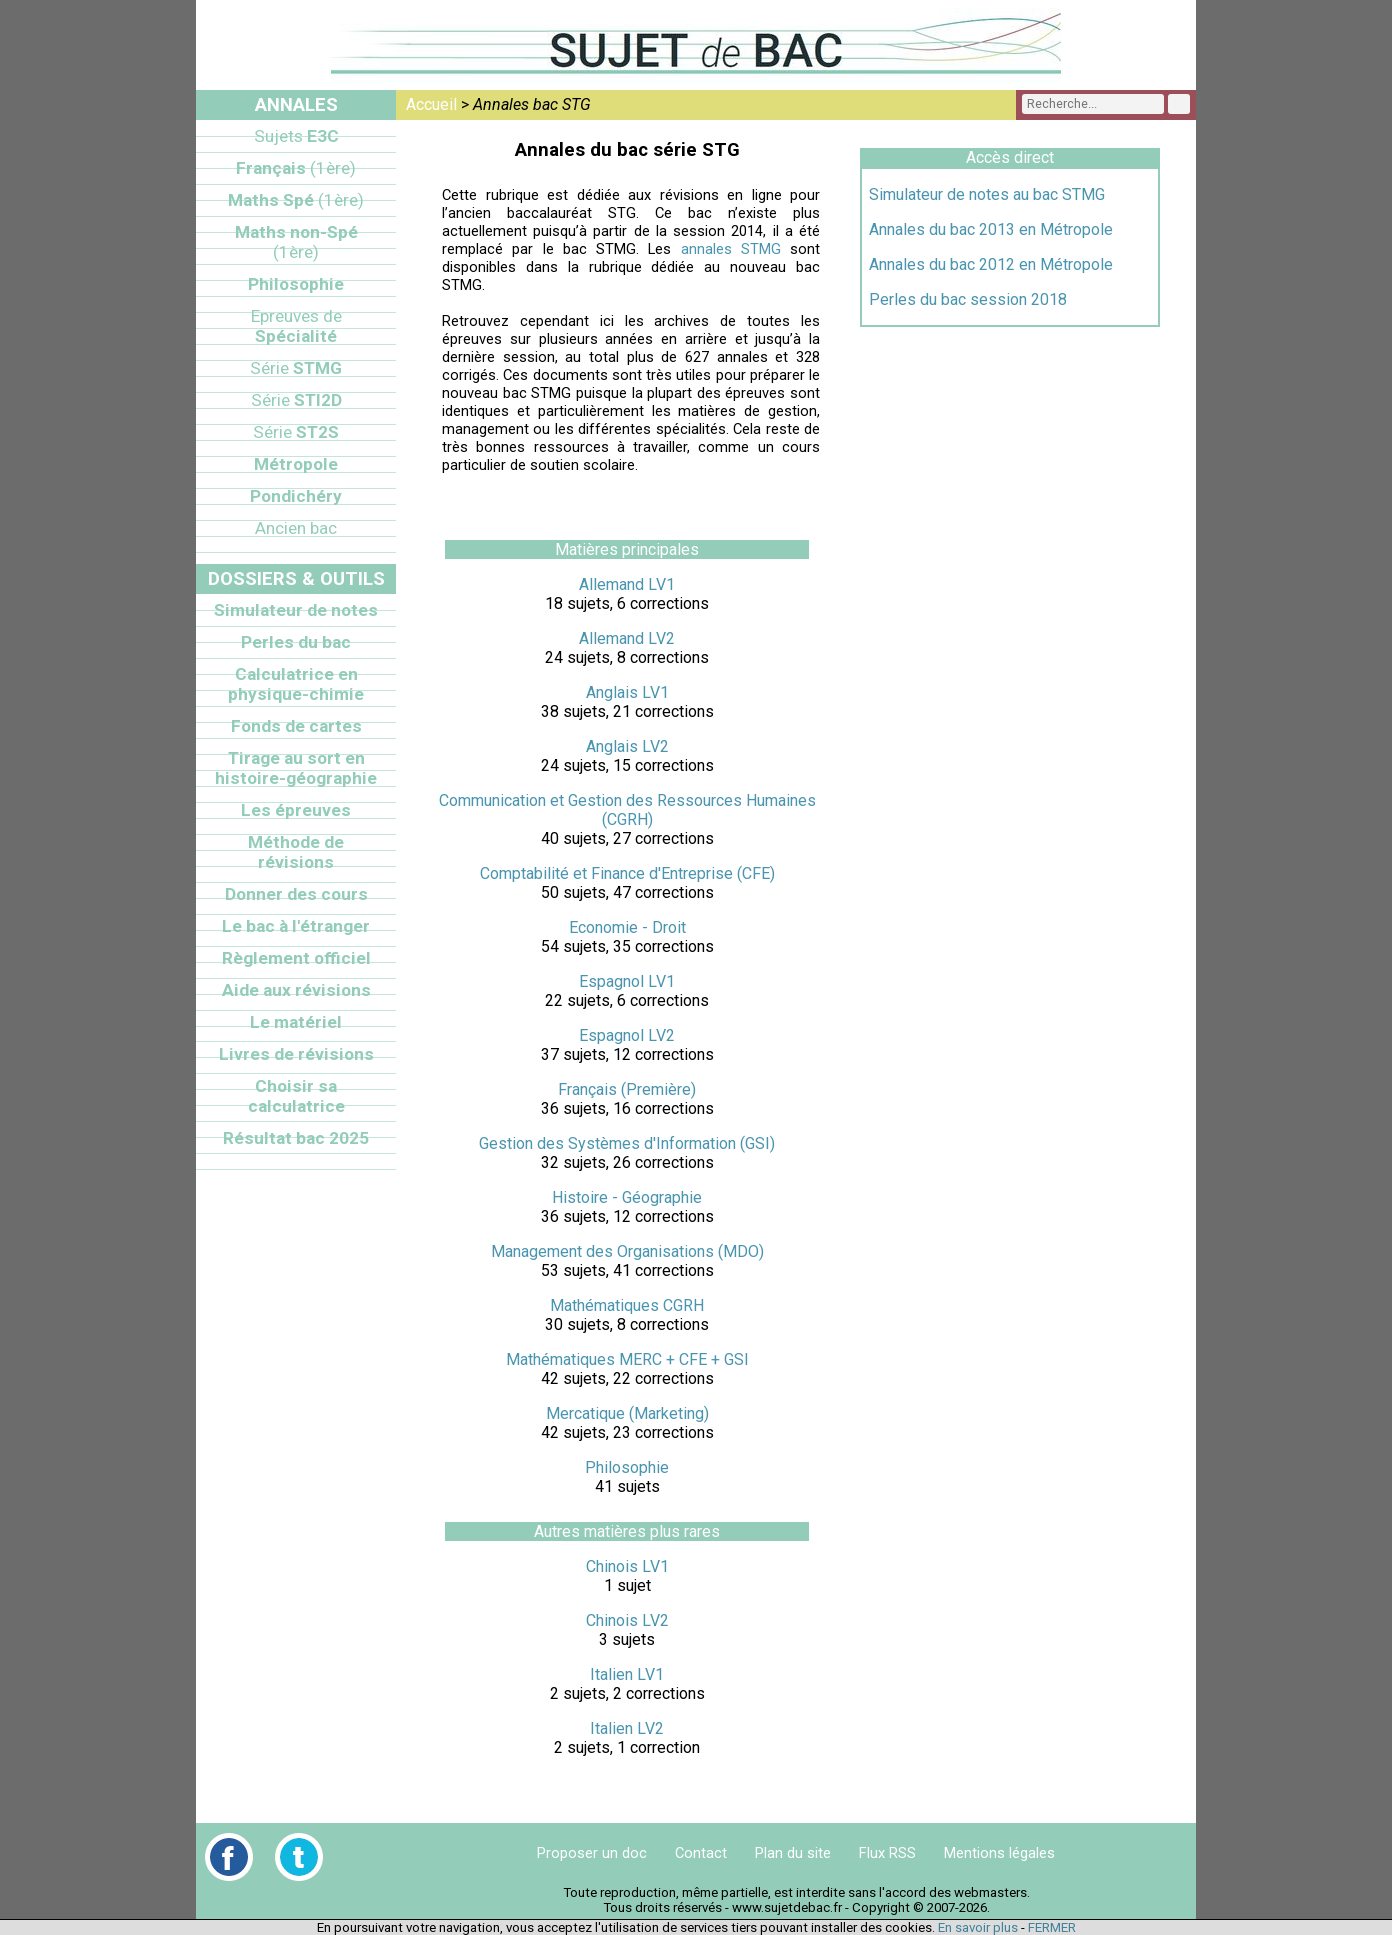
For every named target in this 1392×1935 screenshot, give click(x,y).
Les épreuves (296, 810)
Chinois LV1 (627, 1566)
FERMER (1052, 1927)
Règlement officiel (296, 958)
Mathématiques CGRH (627, 1305)
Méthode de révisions (296, 852)
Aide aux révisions (296, 990)
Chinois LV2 (627, 1620)
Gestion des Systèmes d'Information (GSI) (627, 1143)
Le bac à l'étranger (296, 926)
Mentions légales (999, 1853)
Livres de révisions (296, 1054)
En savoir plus (978, 1927)
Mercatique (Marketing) (627, 1413)
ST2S (296, 432)
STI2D (296, 400)
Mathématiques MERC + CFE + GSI (627, 1359)
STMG (296, 368)
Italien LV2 (627, 1728)
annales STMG (731, 249)
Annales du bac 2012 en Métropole (991, 264)
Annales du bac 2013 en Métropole (991, 229)
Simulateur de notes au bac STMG (987, 194)
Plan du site (793, 1853)
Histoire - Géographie (627, 1197)
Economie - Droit (627, 927)
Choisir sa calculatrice (296, 1096)
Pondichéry (296, 496)
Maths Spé (296, 200)
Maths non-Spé (296, 242)
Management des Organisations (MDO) (627, 1251)
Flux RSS (887, 1853)
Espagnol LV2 (627, 1035)
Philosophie (627, 1467)
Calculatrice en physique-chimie (296, 684)
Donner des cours (296, 894)
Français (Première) (627, 1089)
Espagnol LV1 (627, 981)
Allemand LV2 (627, 638)
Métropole (296, 464)
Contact (701, 1853)
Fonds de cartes (296, 726)
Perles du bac (296, 642)
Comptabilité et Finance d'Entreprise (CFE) (627, 873)
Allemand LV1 (627, 584)
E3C (296, 136)
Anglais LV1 (627, 692)
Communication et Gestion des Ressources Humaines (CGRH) (627, 810)
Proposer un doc (592, 1853)
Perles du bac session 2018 (968, 299)
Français (296, 168)
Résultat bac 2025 (296, 1138)
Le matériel (296, 1022)
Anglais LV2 (627, 746)
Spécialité (296, 326)
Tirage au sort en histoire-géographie (296, 768)
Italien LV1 (627, 1674)
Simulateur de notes (296, 610)
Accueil (431, 104)
